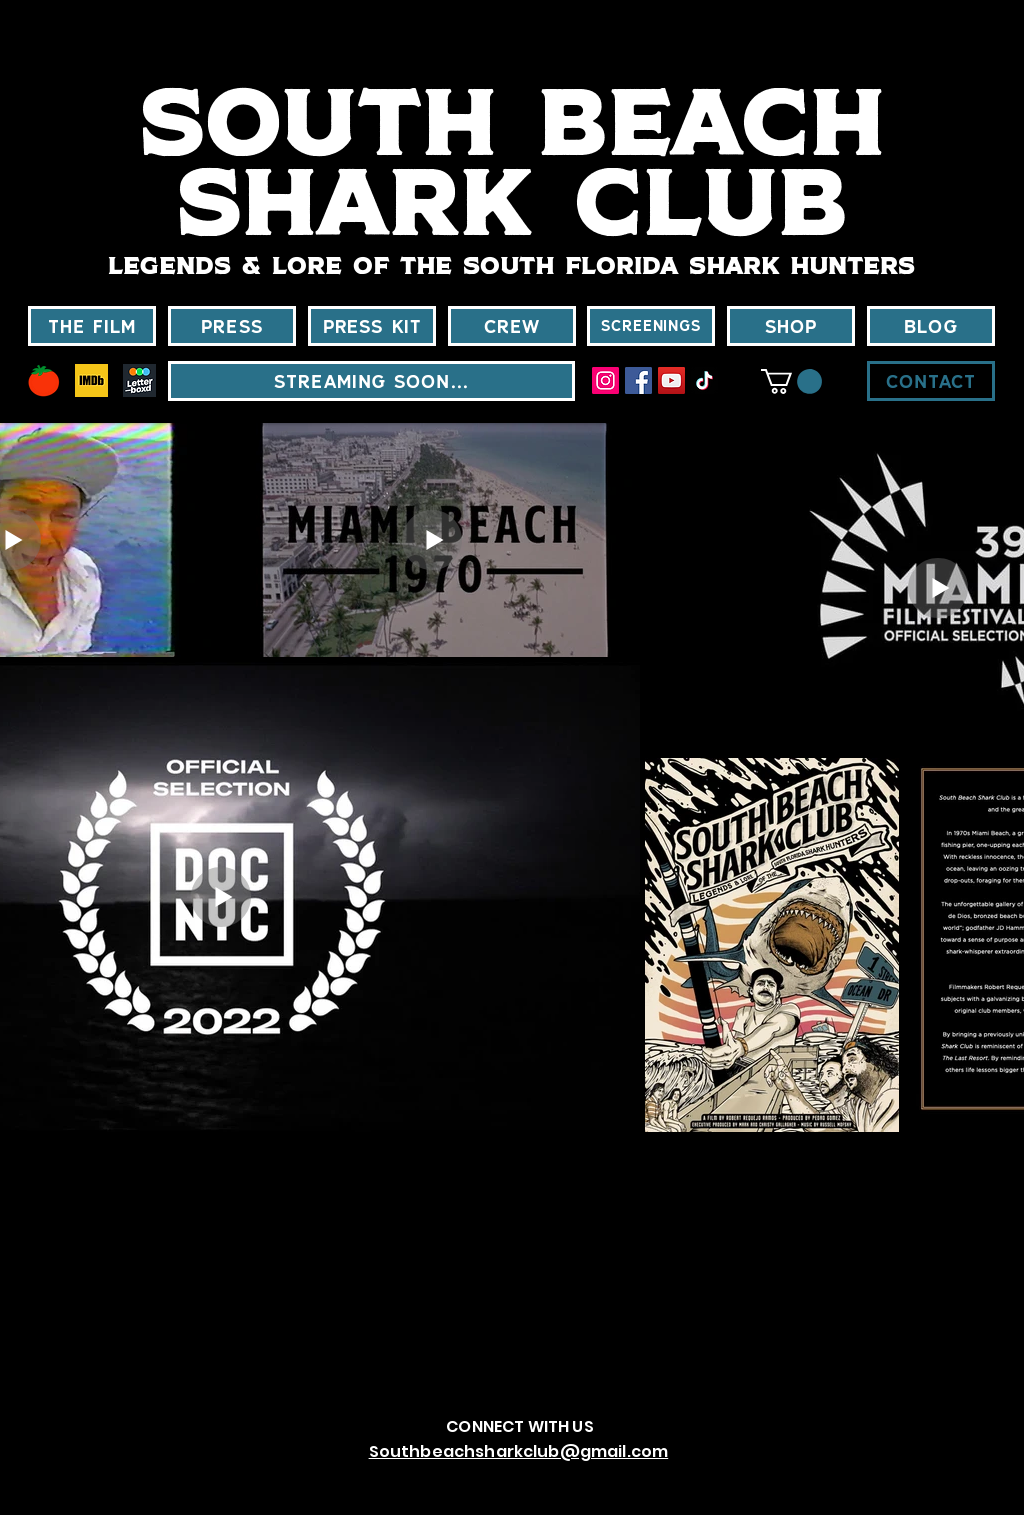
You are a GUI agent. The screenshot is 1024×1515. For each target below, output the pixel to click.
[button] (791, 381)
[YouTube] (671, 380)
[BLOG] (931, 326)
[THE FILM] (92, 326)
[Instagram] (605, 380)
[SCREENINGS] (651, 326)
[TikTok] (704, 380)
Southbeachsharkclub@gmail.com (519, 1451)
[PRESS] (232, 326)
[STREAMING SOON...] (371, 381)
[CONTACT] (931, 381)
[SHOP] (791, 326)
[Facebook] (638, 380)
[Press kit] (372, 326)
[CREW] (512, 326)
